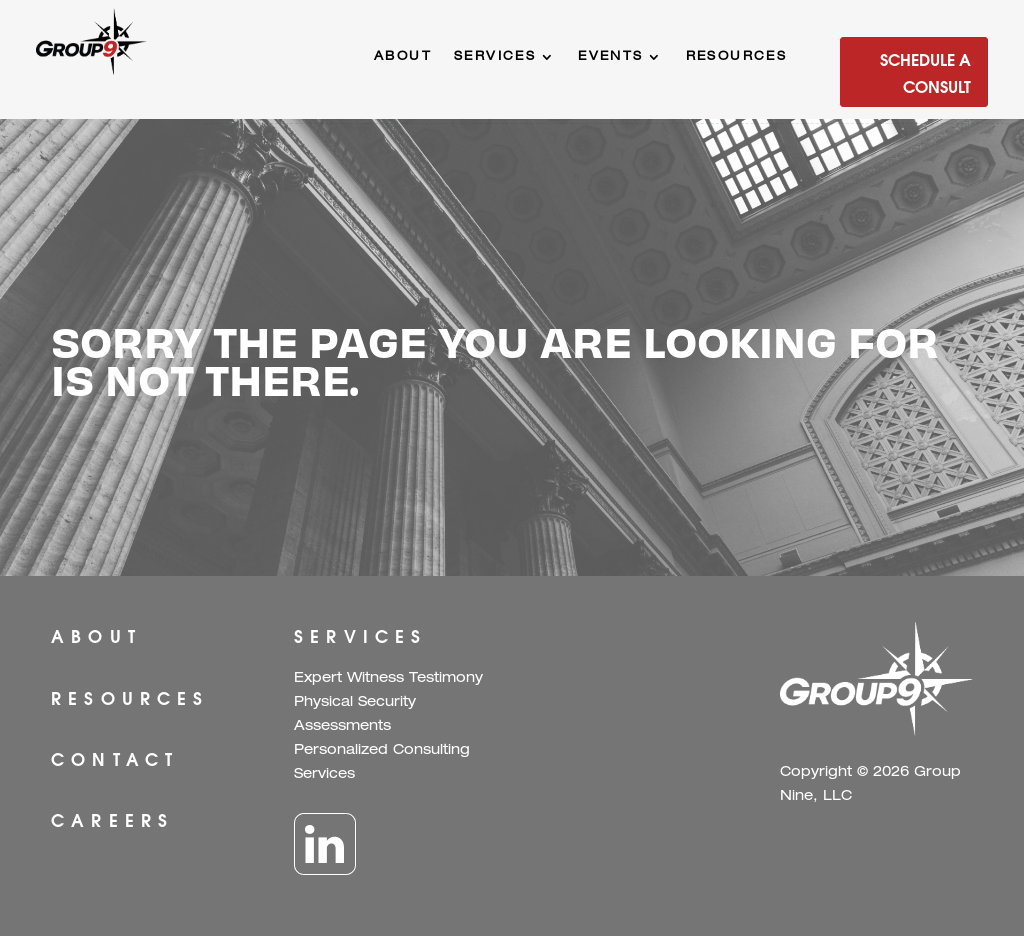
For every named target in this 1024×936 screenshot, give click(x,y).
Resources (737, 57)
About (403, 57)
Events (610, 57)
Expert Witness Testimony (388, 679)
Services (495, 57)
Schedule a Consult (925, 72)
